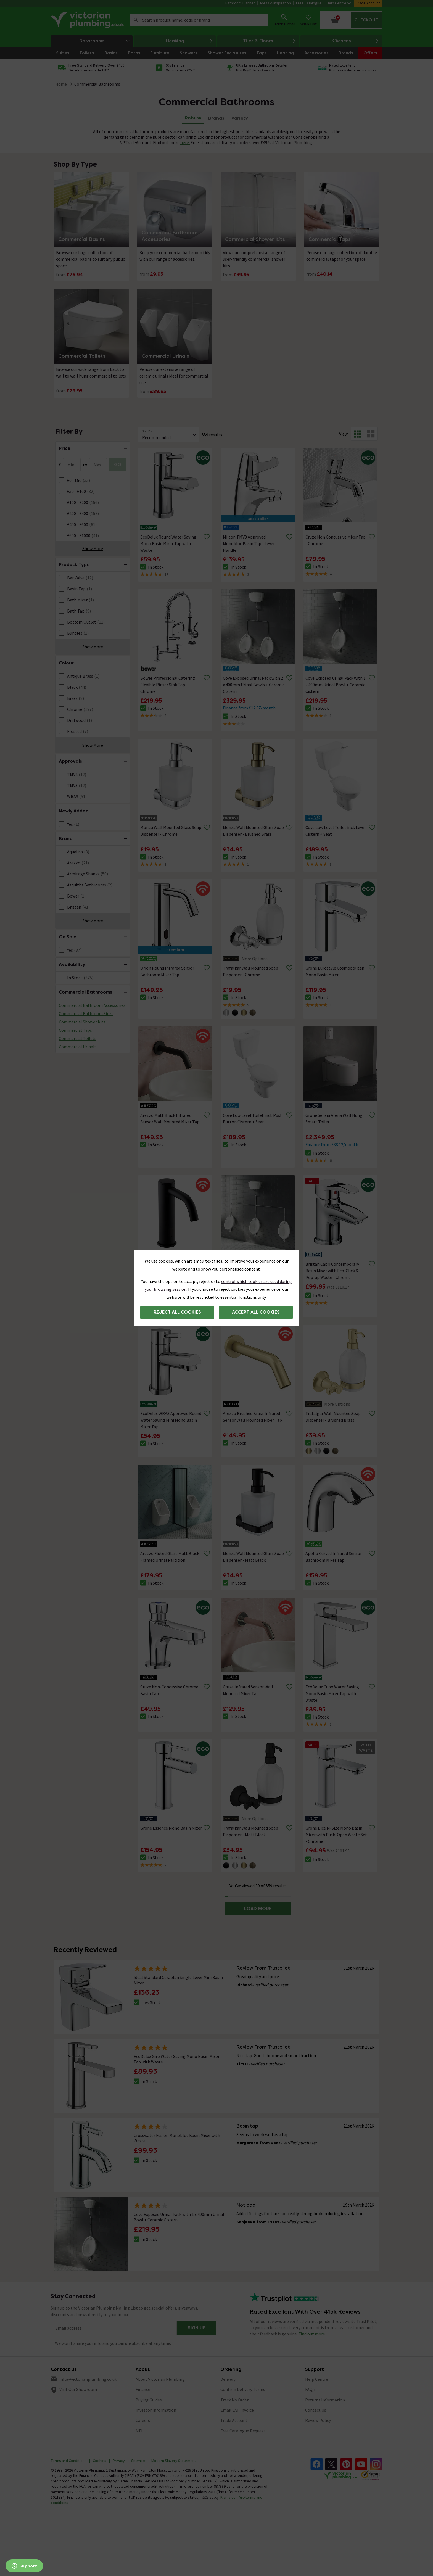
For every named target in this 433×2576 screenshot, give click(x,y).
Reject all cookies (177, 1312)
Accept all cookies (256, 1312)
